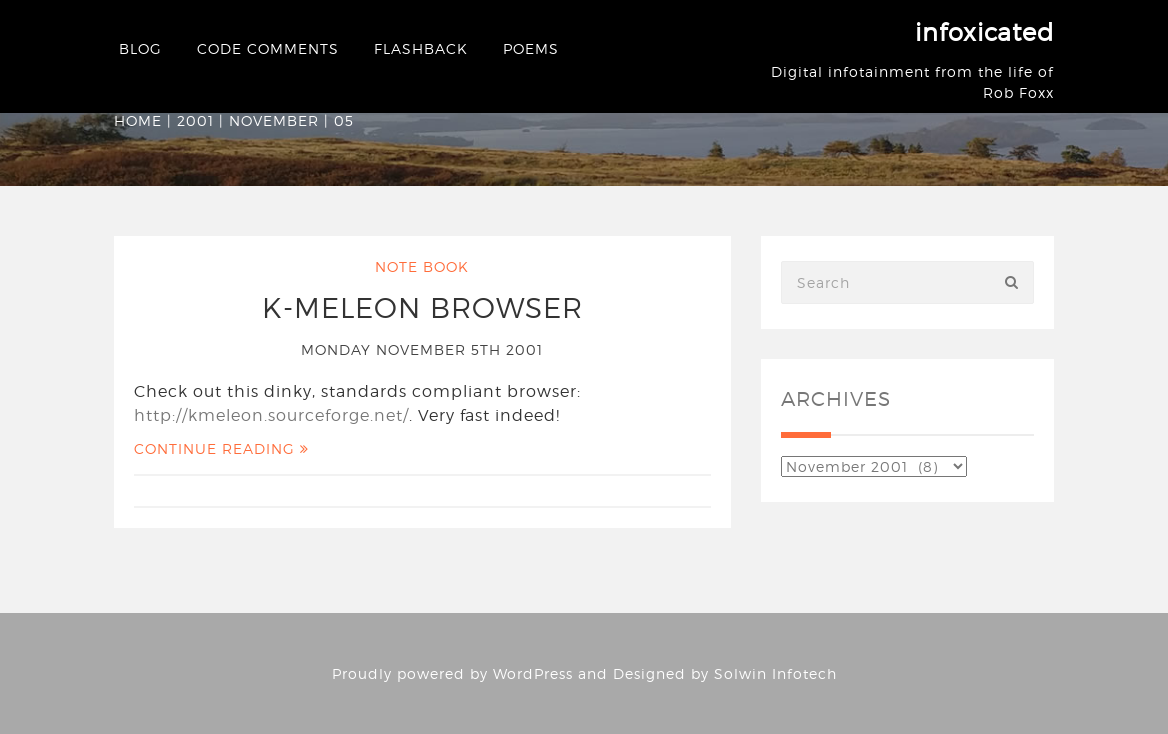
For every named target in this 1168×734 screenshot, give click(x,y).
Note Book (422, 266)
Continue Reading (221, 448)
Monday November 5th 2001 (422, 349)
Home (138, 120)
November (274, 120)
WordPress (533, 673)
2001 (195, 120)
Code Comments (268, 48)
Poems (531, 48)
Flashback (421, 48)
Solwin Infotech (775, 673)
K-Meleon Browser (422, 308)
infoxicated (984, 32)
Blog (140, 48)
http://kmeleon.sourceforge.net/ (271, 415)
